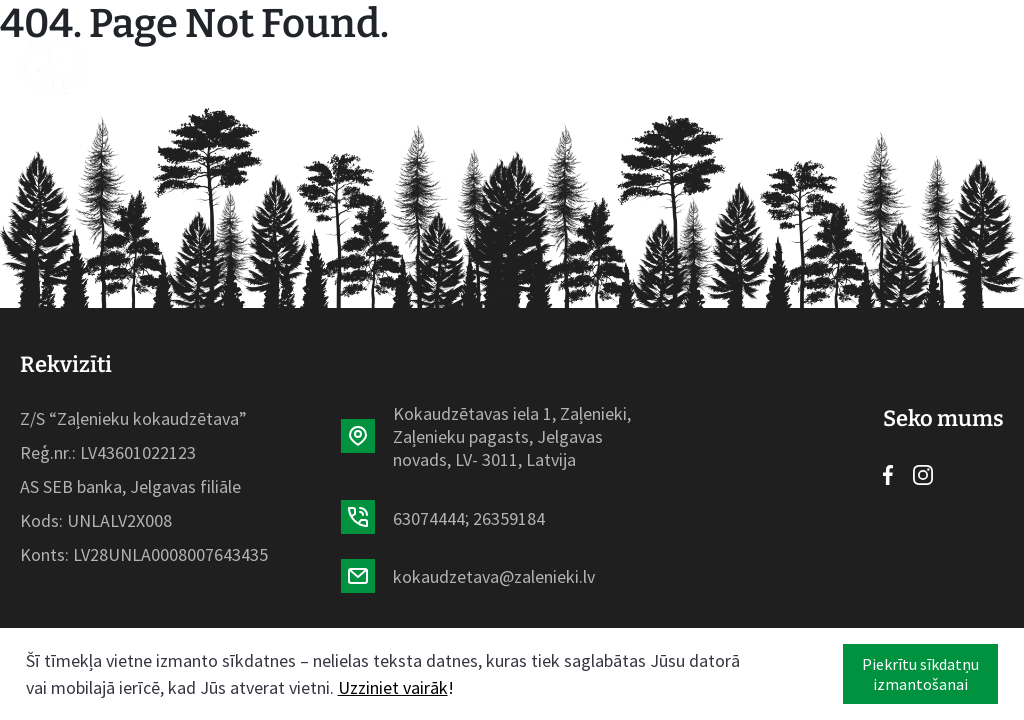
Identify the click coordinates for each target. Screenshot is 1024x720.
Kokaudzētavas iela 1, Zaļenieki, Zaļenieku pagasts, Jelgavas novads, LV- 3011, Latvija (512, 436)
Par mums (565, 65)
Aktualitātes (442, 65)
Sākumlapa (185, 65)
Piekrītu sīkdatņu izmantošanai (920, 674)
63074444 (429, 518)
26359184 (509, 518)
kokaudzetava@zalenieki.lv (494, 576)
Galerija (663, 65)
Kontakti (760, 65)
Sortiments (308, 65)
